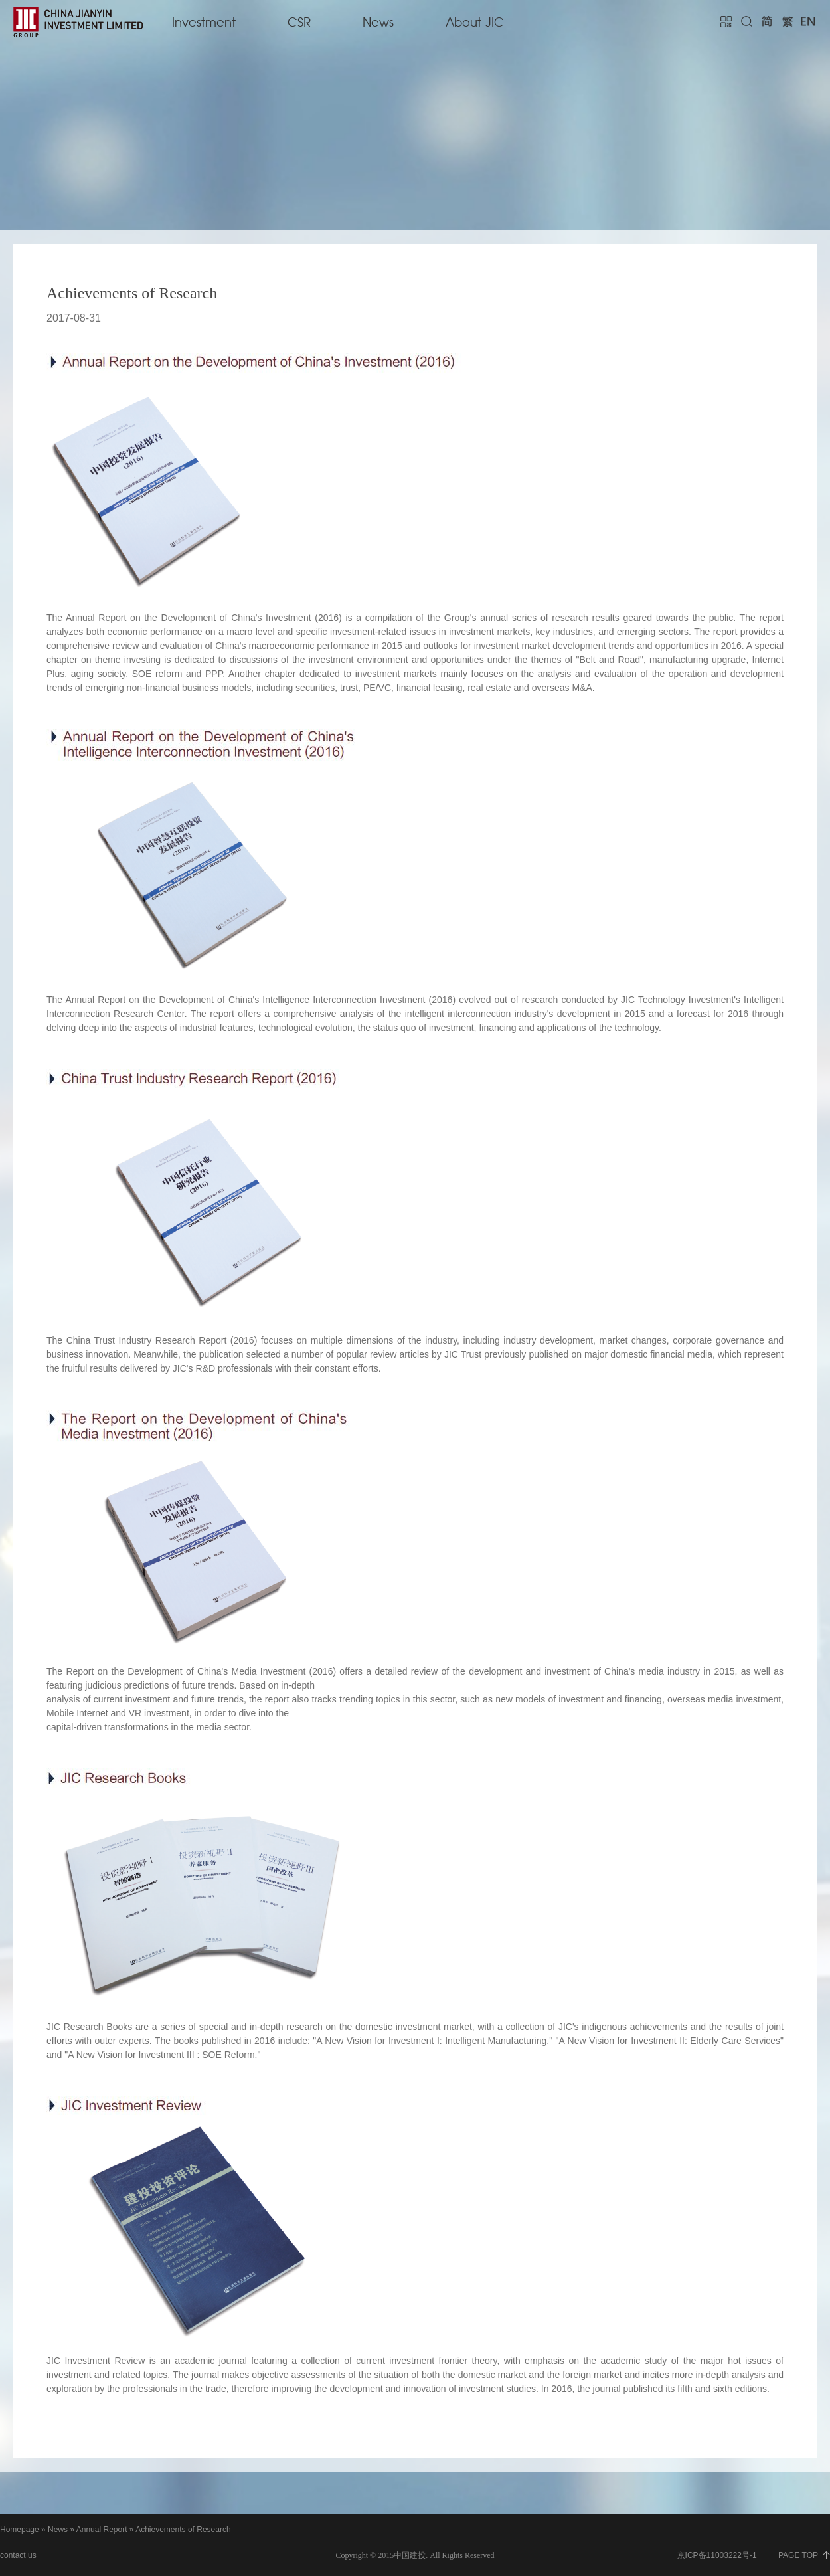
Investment (204, 23)
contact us (18, 2555)
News (378, 23)
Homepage (19, 2529)
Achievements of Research (182, 2529)
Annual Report (101, 2529)
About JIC (475, 23)
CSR (299, 23)
